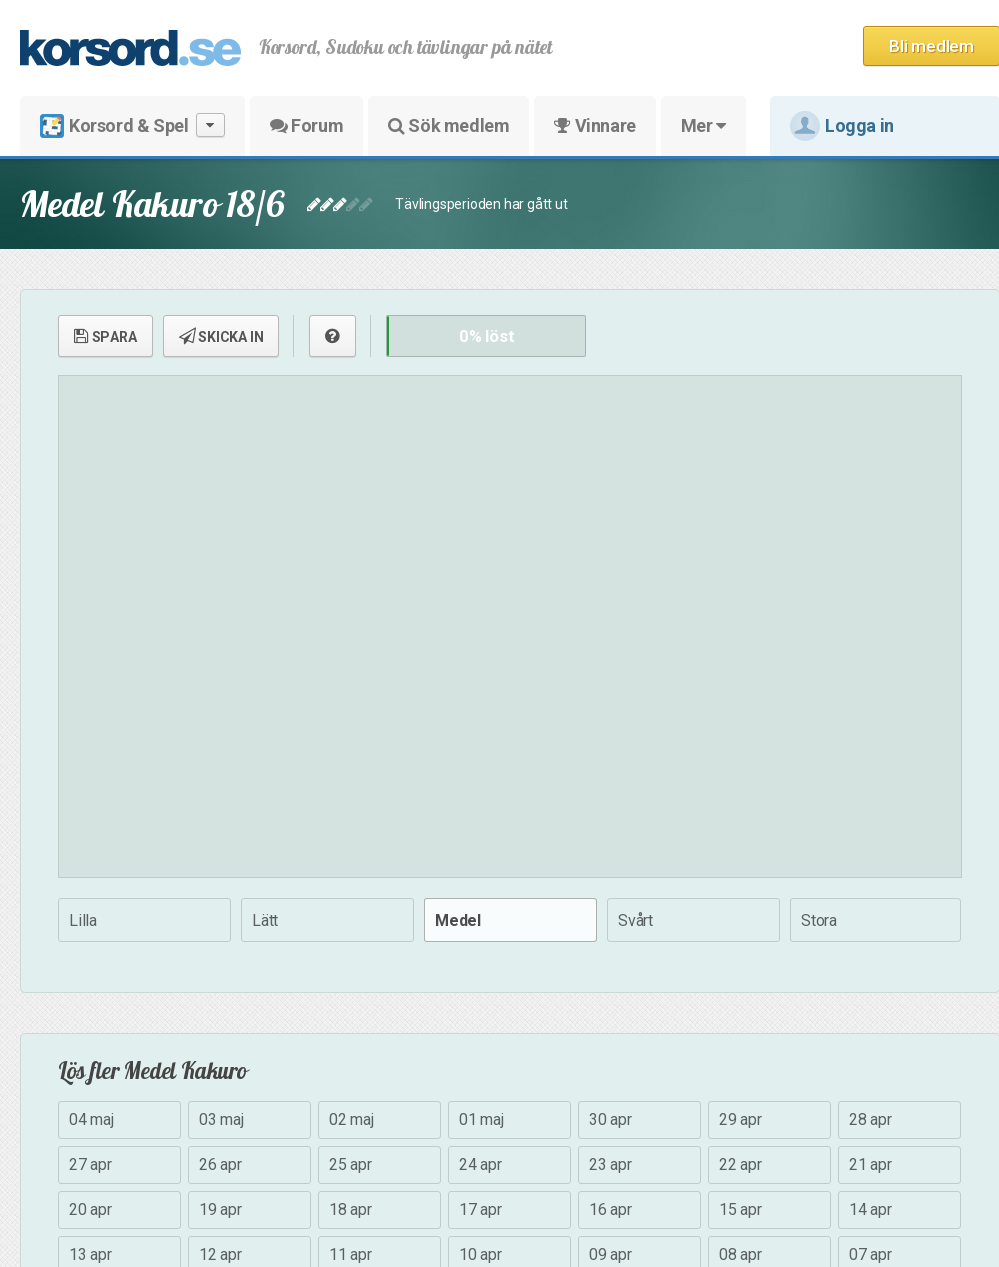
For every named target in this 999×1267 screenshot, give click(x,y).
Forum (306, 125)
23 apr (610, 1164)
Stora (819, 920)
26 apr (220, 1164)
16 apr (610, 1209)
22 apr (740, 1164)
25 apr (350, 1164)
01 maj (481, 1119)
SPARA (105, 336)
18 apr (350, 1209)
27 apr (90, 1164)
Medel (458, 920)
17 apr (480, 1209)
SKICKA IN (221, 336)
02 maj (351, 1119)
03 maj (221, 1119)
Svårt (635, 920)
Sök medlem (448, 125)
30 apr (610, 1119)
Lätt (265, 920)
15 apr (740, 1209)
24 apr (480, 1164)
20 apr (90, 1209)
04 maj (91, 1119)
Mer (703, 125)
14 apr (870, 1209)
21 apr (870, 1164)
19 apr (220, 1209)
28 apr (870, 1119)
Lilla (83, 920)
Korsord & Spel (132, 125)
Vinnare (594, 125)
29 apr (740, 1119)
